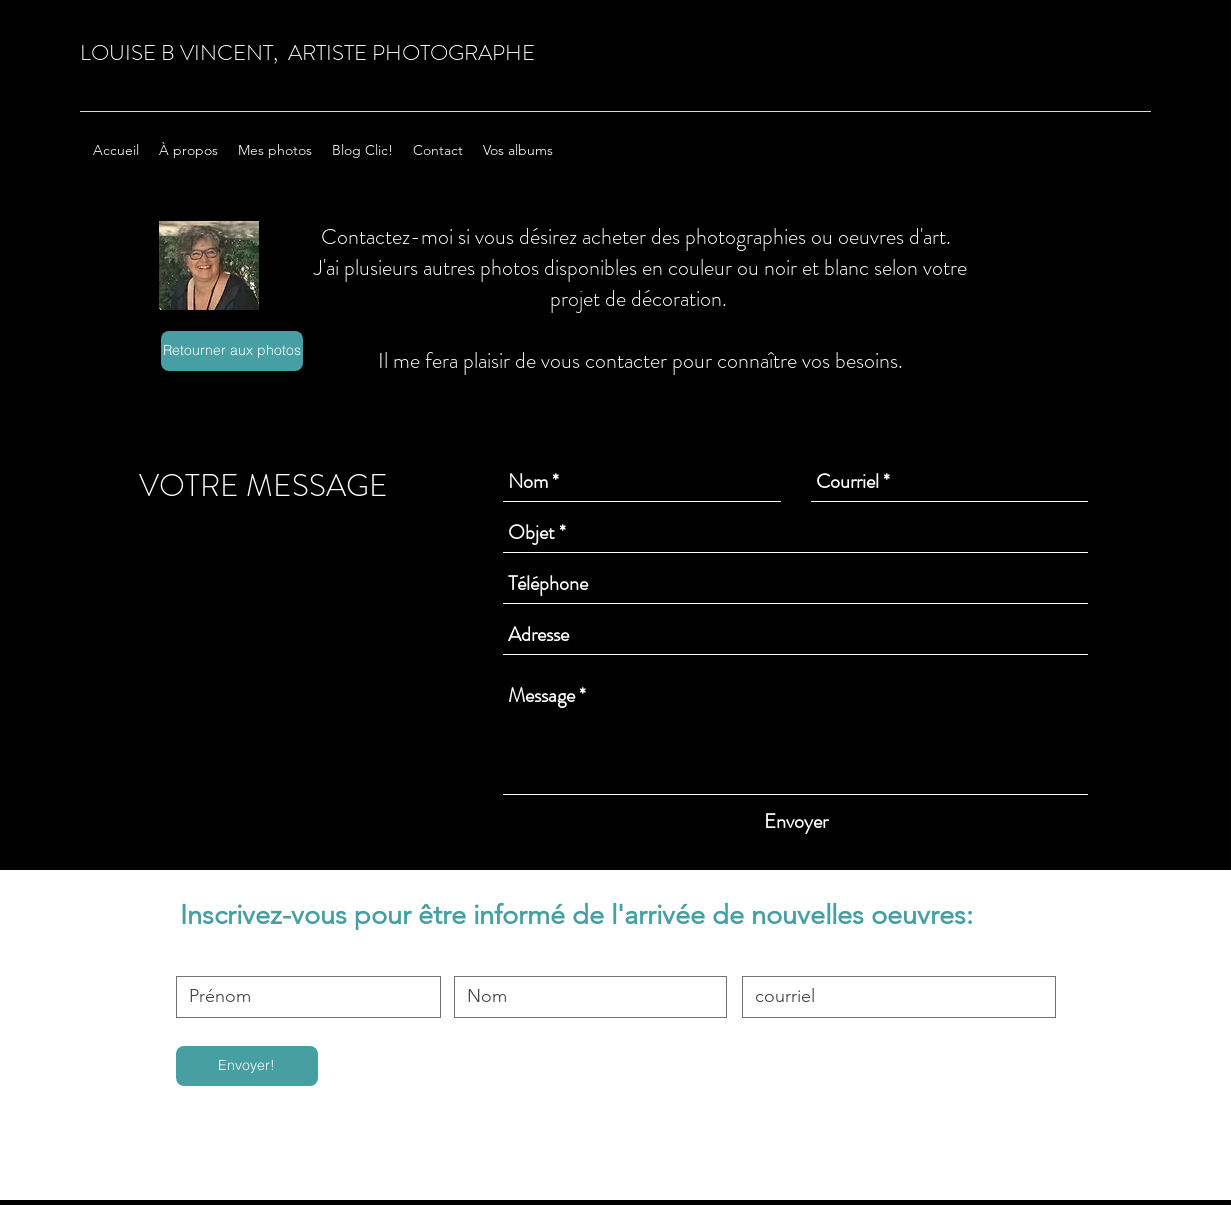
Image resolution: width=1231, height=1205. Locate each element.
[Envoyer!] (247, 1066)
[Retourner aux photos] (232, 351)
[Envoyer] (796, 822)
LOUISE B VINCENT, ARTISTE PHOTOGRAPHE (307, 52)
